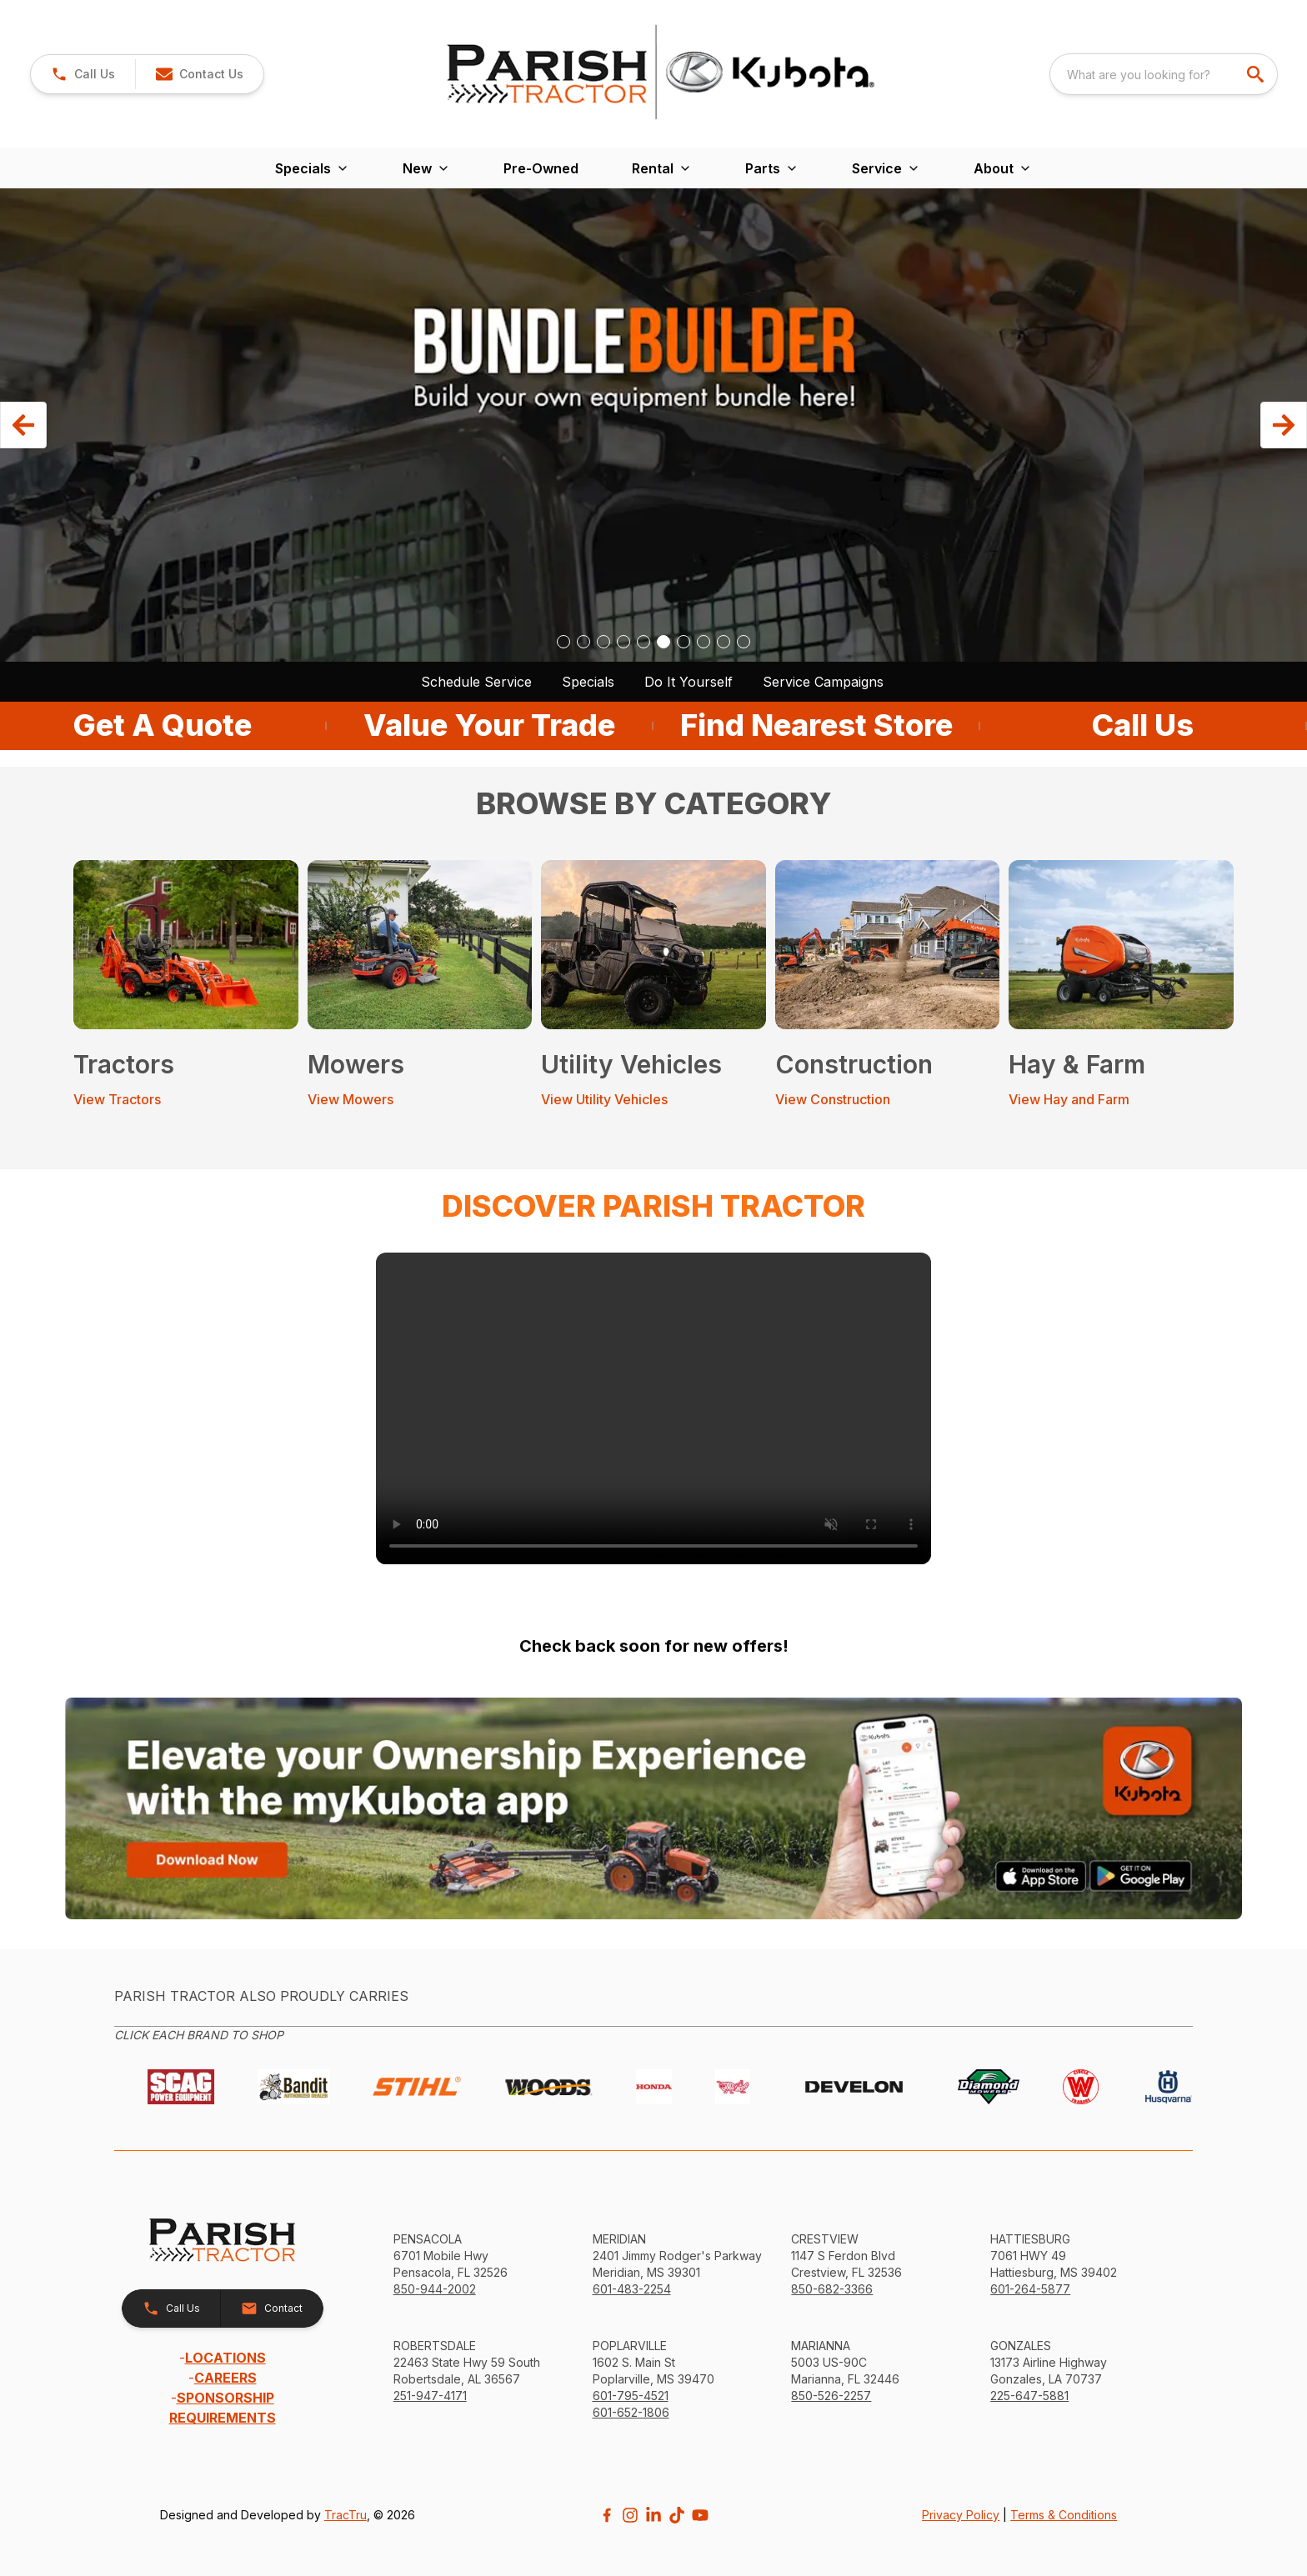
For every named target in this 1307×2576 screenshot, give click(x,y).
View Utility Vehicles (604, 1099)
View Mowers (350, 1099)
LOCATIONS (225, 2357)
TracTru (345, 2515)
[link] (83, 74)
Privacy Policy (960, 2515)
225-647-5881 (1029, 2395)
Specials (588, 681)
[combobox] (1163, 74)
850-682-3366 (832, 2289)
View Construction (832, 1099)
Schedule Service (476, 681)
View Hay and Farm (1069, 1099)
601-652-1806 (631, 2412)
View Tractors (117, 1099)
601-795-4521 (631, 2395)
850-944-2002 (434, 2289)
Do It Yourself (688, 681)
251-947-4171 (430, 2395)
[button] (199, 74)
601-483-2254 (632, 2289)
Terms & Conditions (1063, 2515)
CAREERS (225, 2377)
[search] (1257, 74)
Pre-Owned (540, 168)
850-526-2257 (831, 2395)
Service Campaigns (823, 681)
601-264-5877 (1030, 2289)
